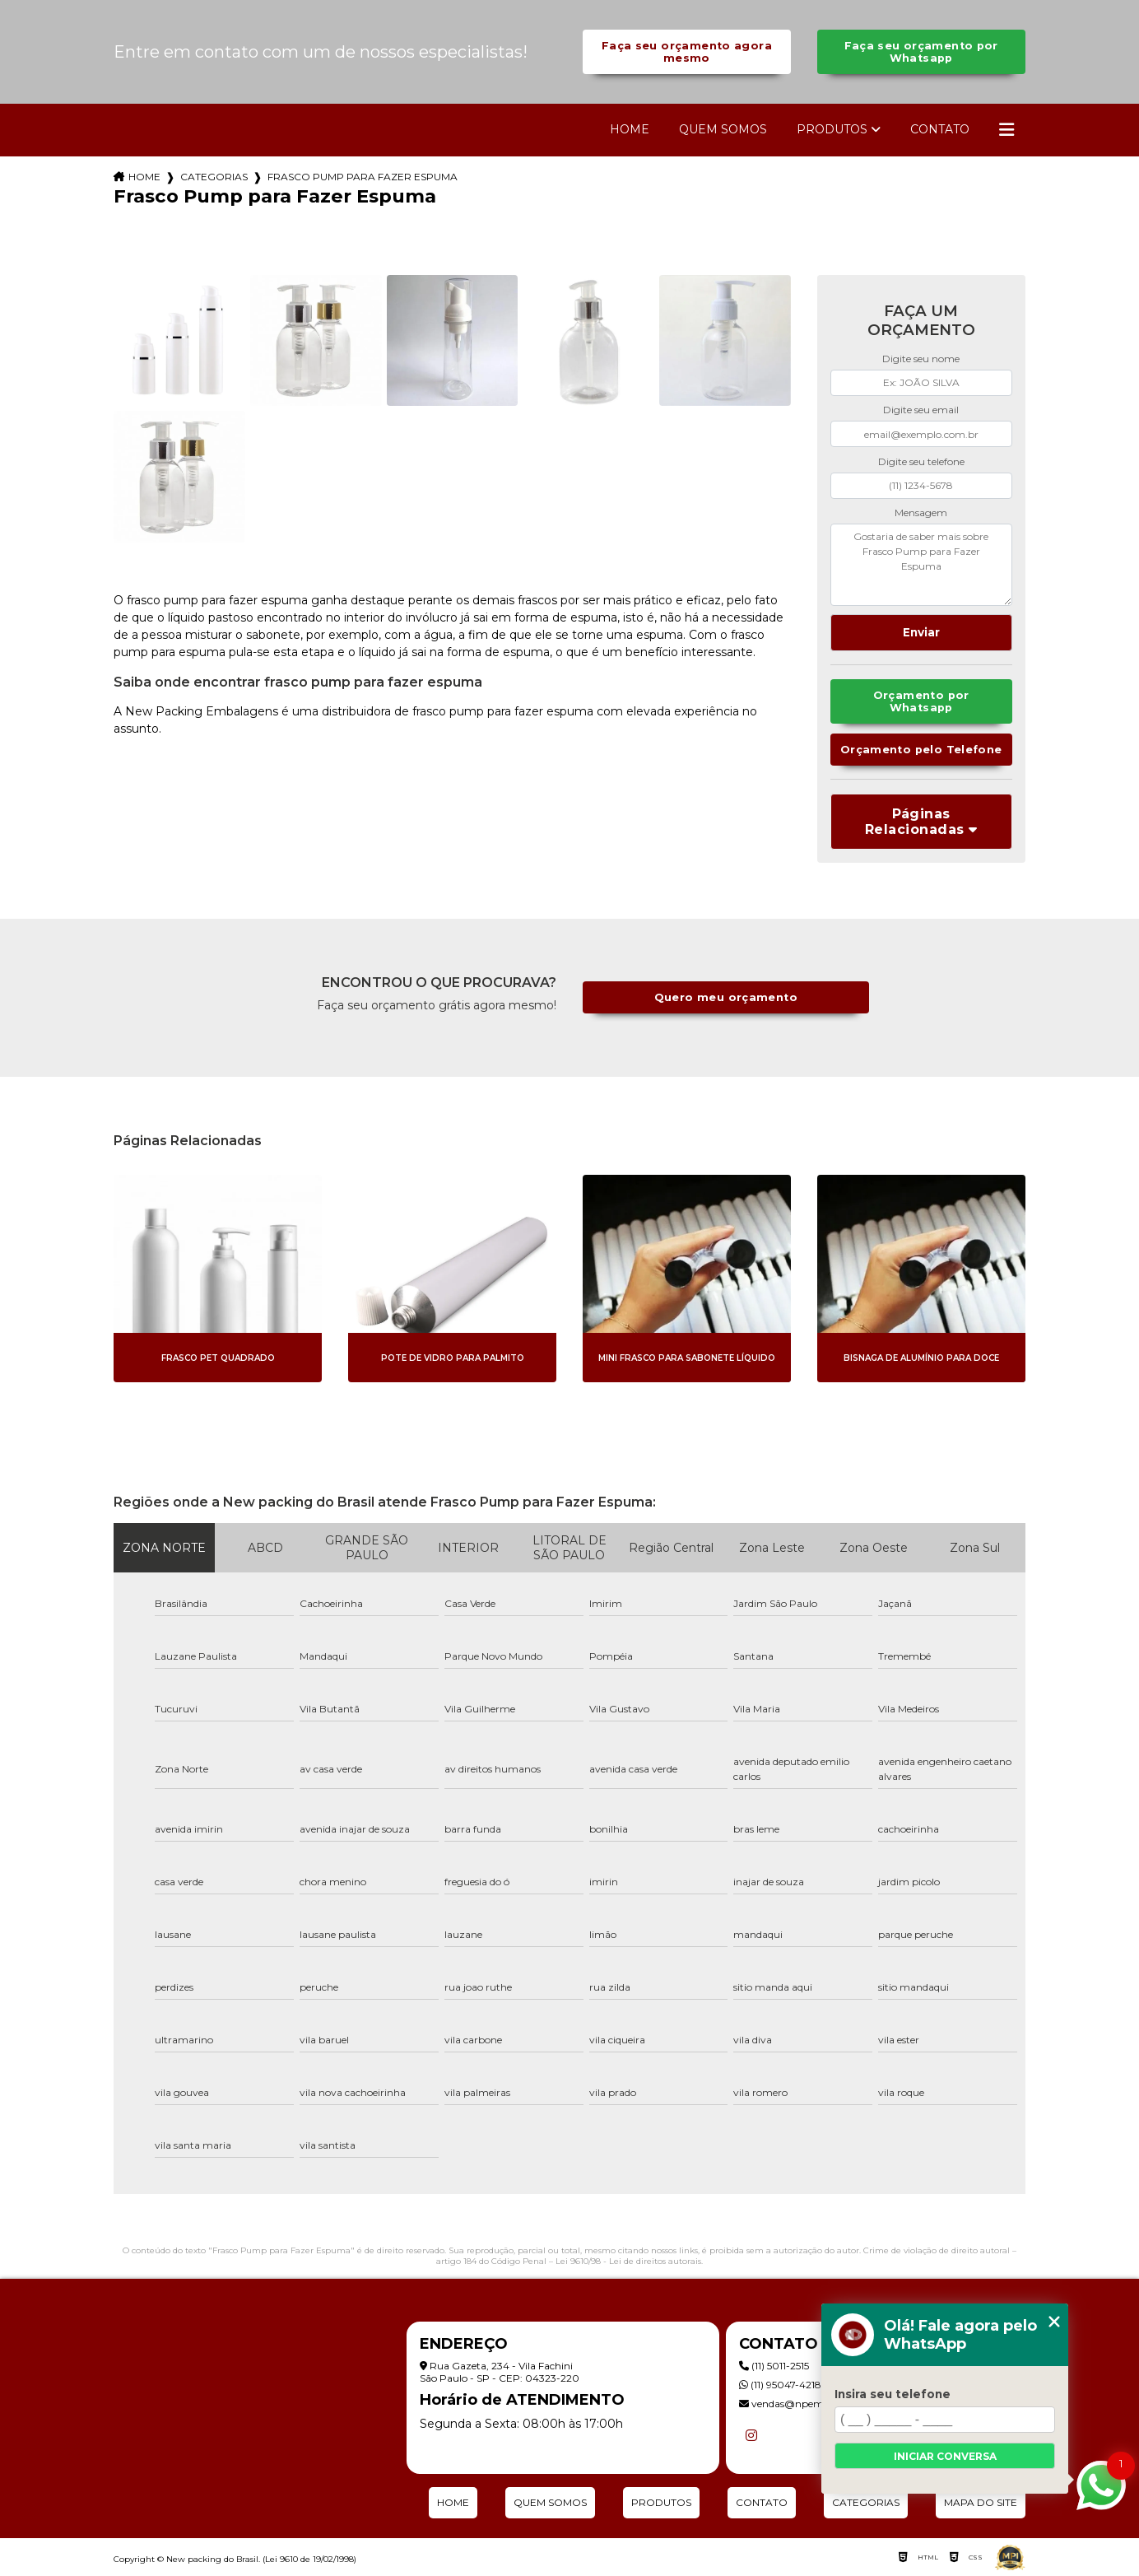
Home (629, 129)
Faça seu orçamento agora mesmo (687, 52)
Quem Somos (723, 129)
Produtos (832, 129)
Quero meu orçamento (725, 997)
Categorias (214, 176)
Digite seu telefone (921, 461)
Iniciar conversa (945, 2456)
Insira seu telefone (892, 2394)
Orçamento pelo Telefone (921, 749)
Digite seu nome (921, 358)
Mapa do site (980, 2502)
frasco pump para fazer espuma (362, 176)
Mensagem (921, 512)
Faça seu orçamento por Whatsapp (921, 52)
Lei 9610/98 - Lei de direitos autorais (628, 2261)
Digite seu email (921, 409)
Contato (939, 129)
